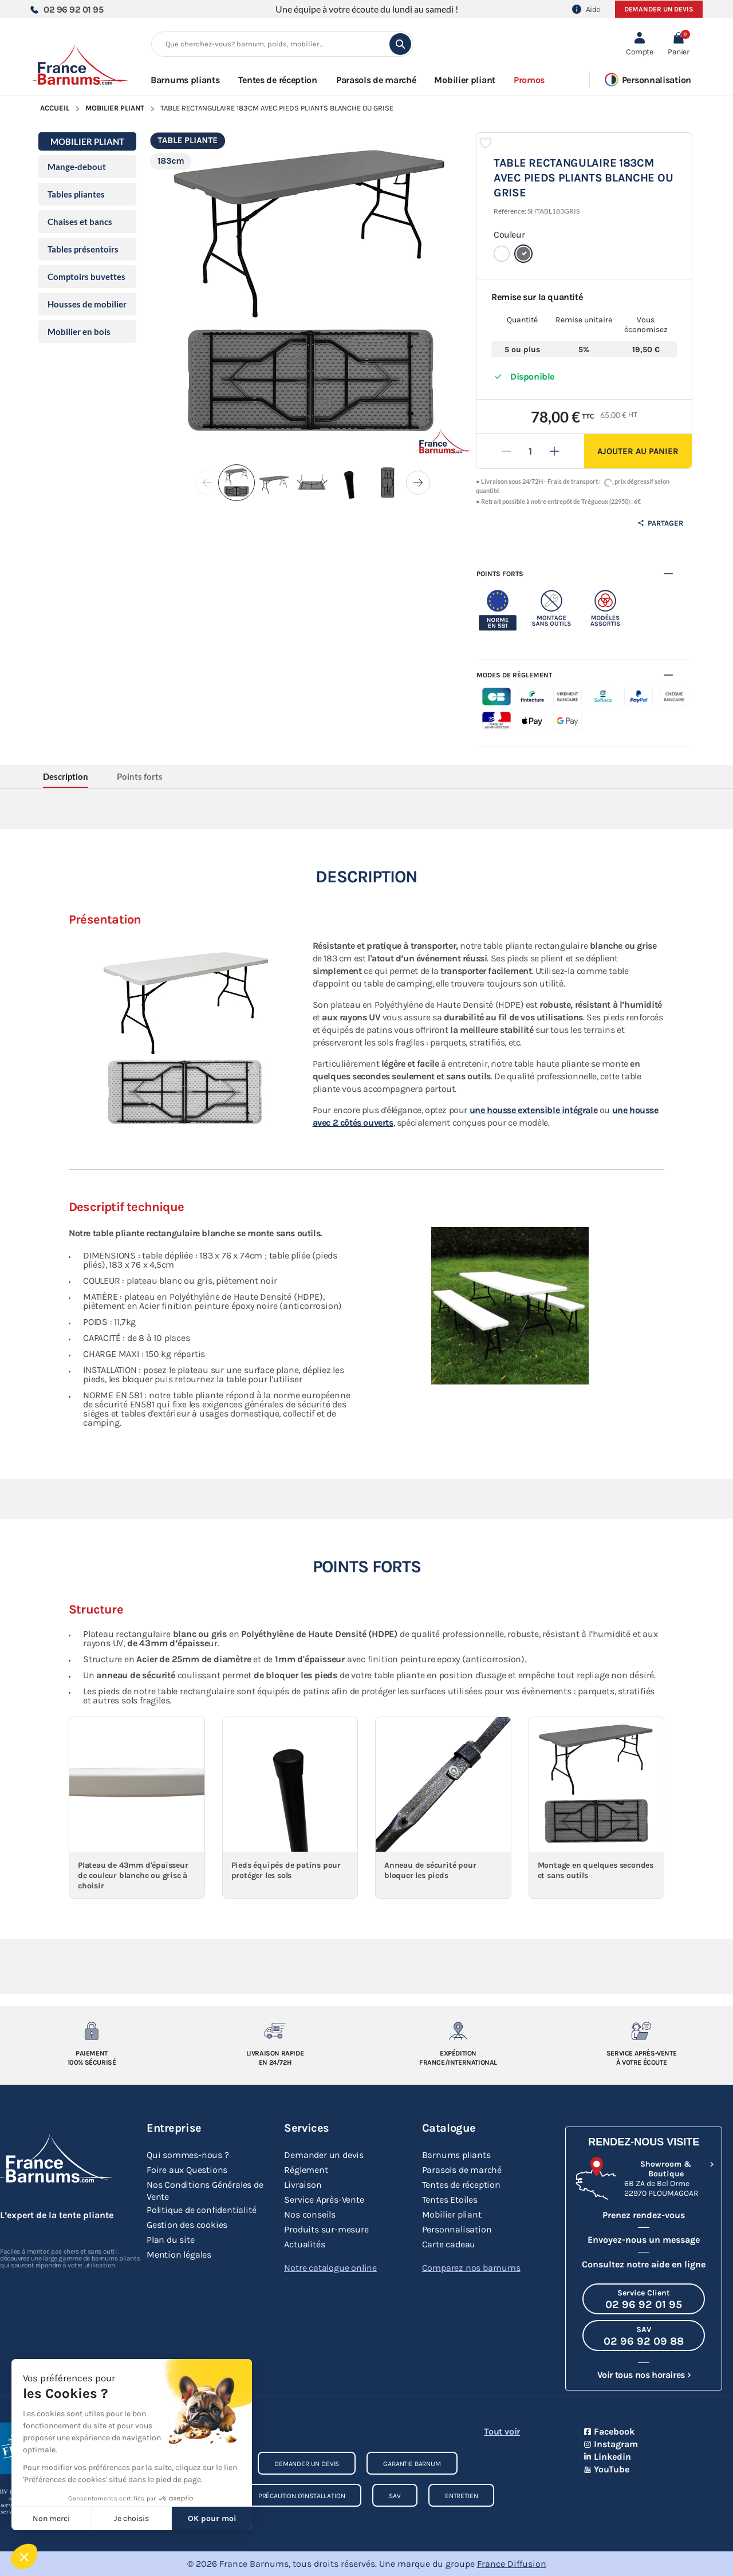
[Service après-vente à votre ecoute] (641, 2030)
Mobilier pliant (114, 108)
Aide (586, 9)
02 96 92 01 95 (66, 9)
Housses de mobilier (87, 304)
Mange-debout (77, 166)
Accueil (54, 108)
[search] (400, 44)
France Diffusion (511, 2563)
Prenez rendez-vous (643, 2215)
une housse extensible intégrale (534, 1109)
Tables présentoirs (83, 249)
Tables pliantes (76, 194)
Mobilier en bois (79, 331)
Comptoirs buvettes (86, 276)
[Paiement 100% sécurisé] (91, 2030)
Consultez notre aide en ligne (644, 2264)
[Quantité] (530, 451)
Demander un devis (658, 9)
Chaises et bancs (80, 221)
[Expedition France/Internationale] (458, 2030)
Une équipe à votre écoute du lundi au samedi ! (366, 8)
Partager (660, 523)
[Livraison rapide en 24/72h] (275, 2030)
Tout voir (502, 2431)
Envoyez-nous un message (644, 2239)
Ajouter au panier (638, 451)
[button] (678, 44)
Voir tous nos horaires (641, 2374)
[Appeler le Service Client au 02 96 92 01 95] (643, 2298)
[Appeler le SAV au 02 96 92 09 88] (643, 2335)
